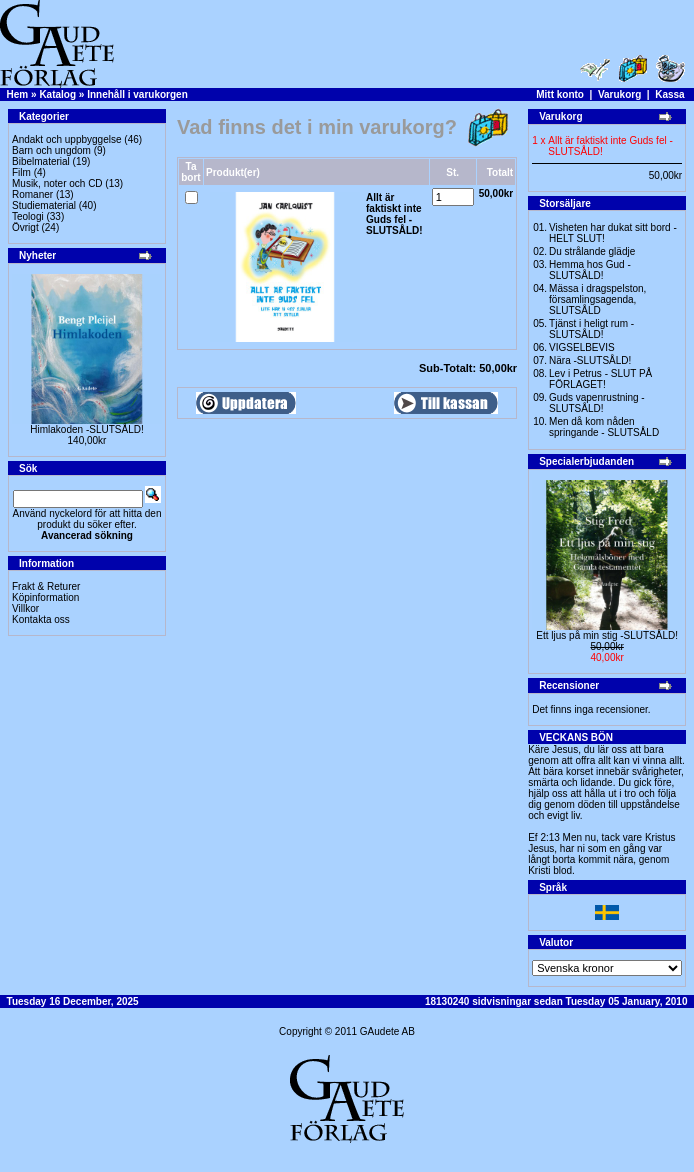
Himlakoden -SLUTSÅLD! (86, 429)
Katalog (57, 94)
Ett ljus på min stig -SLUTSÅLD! (607, 635)
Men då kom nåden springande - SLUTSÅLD (604, 427)
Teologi (28, 216)
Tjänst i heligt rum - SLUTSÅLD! (591, 329)
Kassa (669, 94)
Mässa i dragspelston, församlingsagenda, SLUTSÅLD (597, 299)
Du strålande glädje (592, 251)
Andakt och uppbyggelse (67, 139)
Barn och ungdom (51, 150)
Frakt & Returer (46, 586)
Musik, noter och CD (57, 183)
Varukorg (619, 94)
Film (21, 172)
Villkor (25, 608)
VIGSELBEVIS (582, 347)
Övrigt (25, 227)
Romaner (32, 194)
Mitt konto (560, 94)
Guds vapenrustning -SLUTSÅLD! (597, 403)
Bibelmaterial (41, 161)
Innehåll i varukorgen (137, 94)
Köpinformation (45, 597)
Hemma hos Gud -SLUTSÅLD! (590, 270)
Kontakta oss (41, 619)
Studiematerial (44, 205)
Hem (18, 94)
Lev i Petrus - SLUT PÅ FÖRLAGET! (600, 379)
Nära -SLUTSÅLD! (590, 360)
